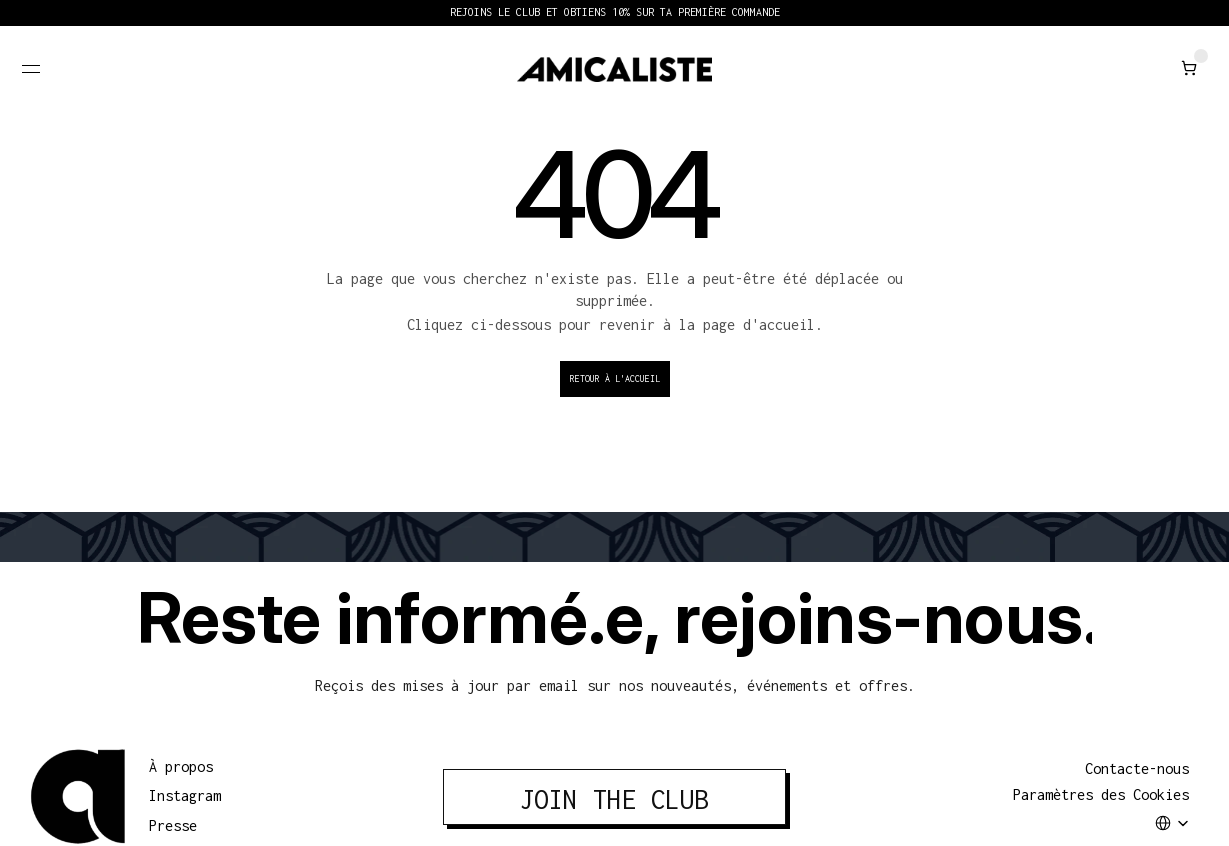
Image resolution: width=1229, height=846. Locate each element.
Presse (173, 825)
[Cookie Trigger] (1101, 795)
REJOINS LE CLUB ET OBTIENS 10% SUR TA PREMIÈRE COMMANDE (615, 12)
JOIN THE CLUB (615, 799)
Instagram (185, 795)
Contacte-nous (1137, 768)
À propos (181, 766)
